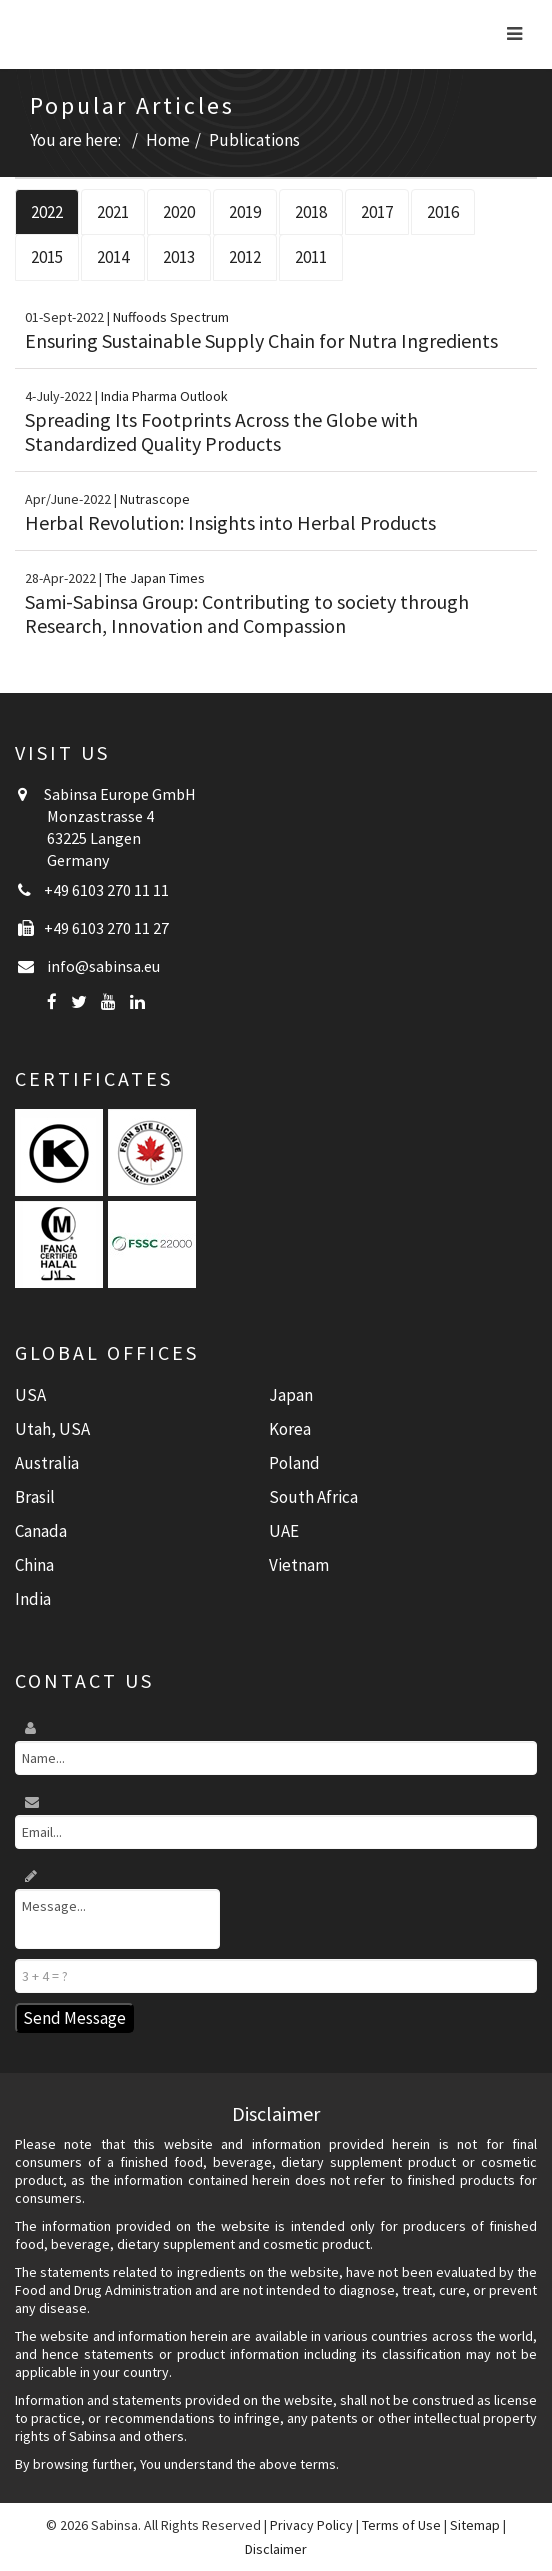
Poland (294, 1463)
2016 (443, 212)
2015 (47, 257)
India (33, 1599)
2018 (311, 212)
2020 (179, 212)
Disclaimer (276, 2549)
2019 (245, 212)
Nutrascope (155, 499)
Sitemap (475, 2525)
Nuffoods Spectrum (171, 317)
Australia (47, 1463)
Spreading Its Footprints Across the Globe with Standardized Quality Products (221, 431)
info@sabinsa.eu (103, 966)
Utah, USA (52, 1429)
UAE (284, 1531)
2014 (113, 257)
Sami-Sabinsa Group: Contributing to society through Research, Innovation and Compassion (247, 613)
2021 (113, 212)
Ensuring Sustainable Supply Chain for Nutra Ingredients (261, 340)
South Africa (313, 1497)
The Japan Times (155, 578)
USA (30, 1395)
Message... (117, 1919)
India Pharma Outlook (164, 396)
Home (168, 140)
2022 (47, 212)
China (34, 1565)
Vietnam (299, 1565)
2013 (179, 257)
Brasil (35, 1497)
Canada (41, 1531)
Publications (254, 140)
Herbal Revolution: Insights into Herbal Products (230, 522)
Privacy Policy (311, 2525)
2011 (311, 257)
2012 (245, 257)
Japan (291, 1395)
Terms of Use (401, 2525)
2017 (377, 212)
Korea (290, 1429)
